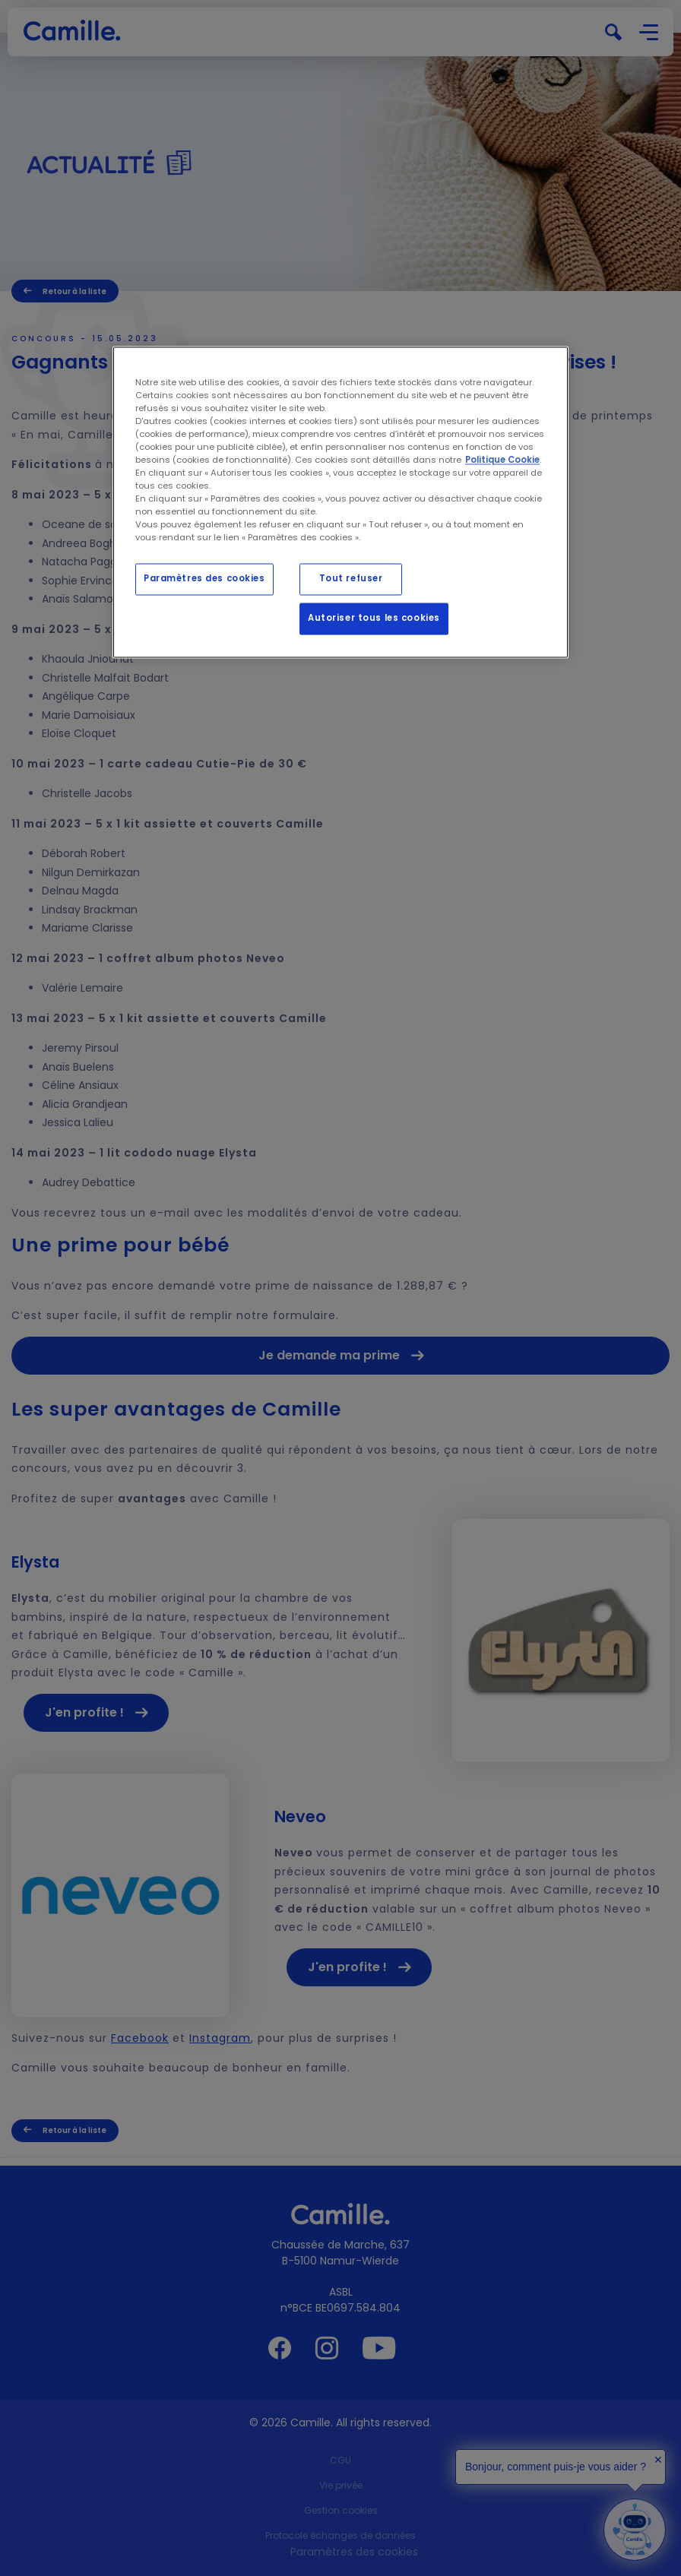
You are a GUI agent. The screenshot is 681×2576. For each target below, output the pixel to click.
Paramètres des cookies (204, 579)
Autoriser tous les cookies (374, 618)
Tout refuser (351, 579)
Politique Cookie (502, 460)
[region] (340, 502)
